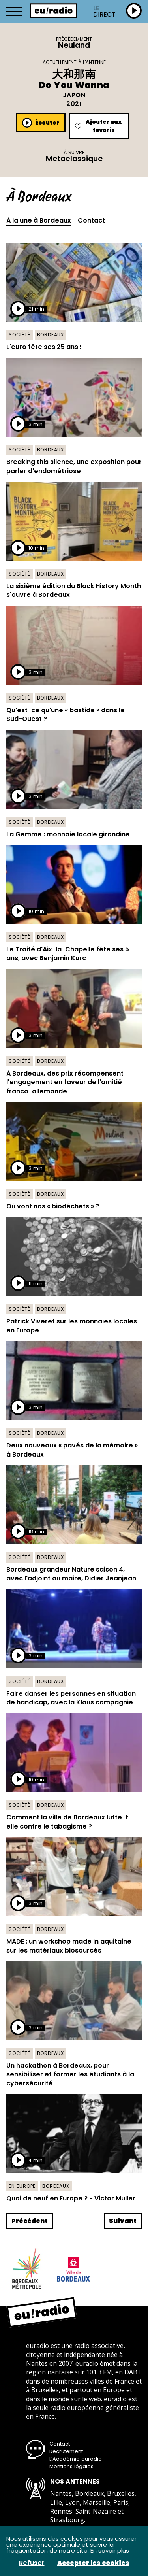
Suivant (123, 2220)
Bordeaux (50, 334)
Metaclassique (74, 158)
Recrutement (66, 2451)
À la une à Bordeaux (38, 220)
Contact (91, 220)
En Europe (22, 2186)
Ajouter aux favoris (98, 126)
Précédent (29, 2220)
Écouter (40, 123)
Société (19, 334)
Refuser (32, 2563)
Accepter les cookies (93, 2563)
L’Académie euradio (75, 2459)
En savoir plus (109, 2550)
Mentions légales (71, 2466)
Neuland (74, 45)
